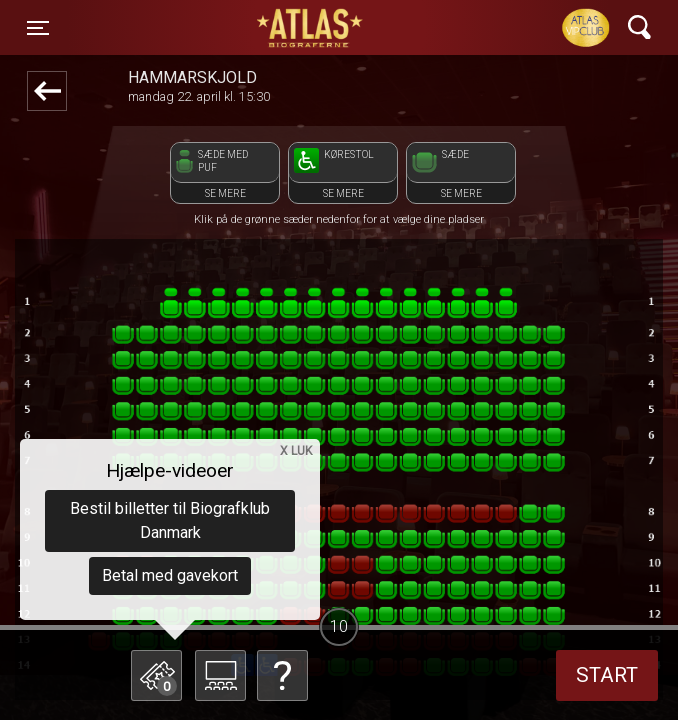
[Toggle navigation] (38, 28)
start (607, 675)
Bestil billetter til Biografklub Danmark (170, 520)
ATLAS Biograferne (311, 28)
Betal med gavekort (170, 575)
